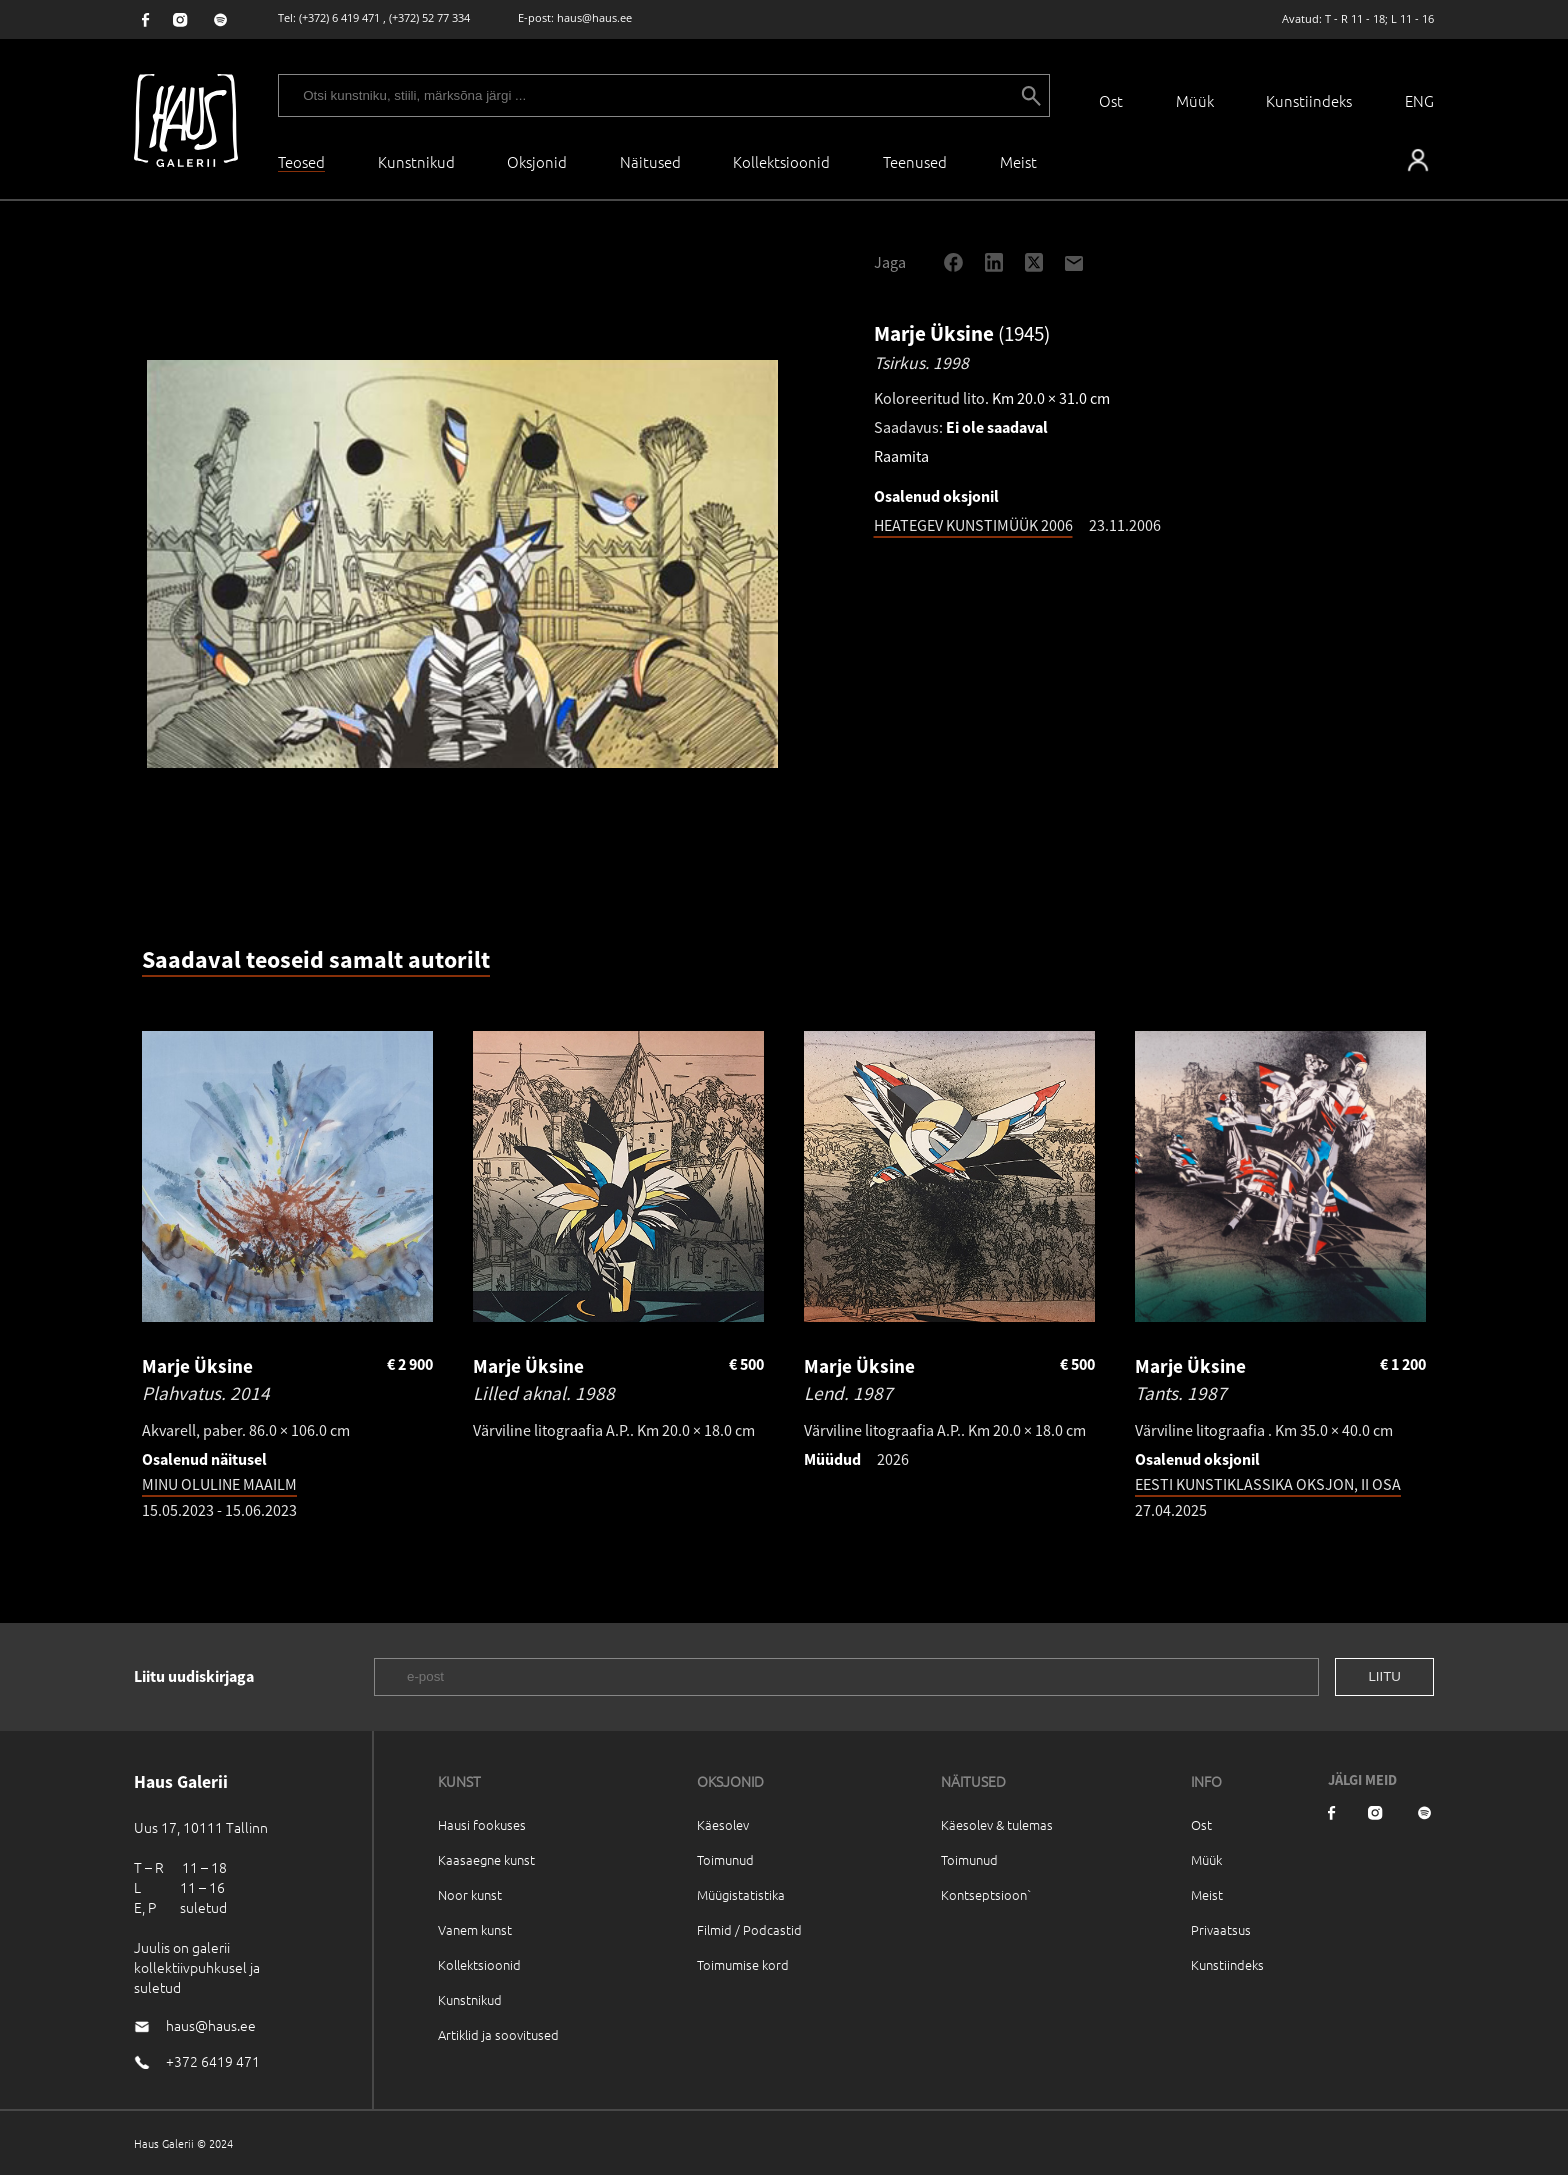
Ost (1111, 100)
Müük (1195, 100)
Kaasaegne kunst (486, 1859)
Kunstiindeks (1309, 100)
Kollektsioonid (781, 161)
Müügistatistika (741, 1894)
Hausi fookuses (482, 1824)
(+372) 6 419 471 (339, 17)
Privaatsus (1221, 1929)
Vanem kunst (475, 1929)
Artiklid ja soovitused (498, 2034)
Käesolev (723, 1824)
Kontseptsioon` (986, 1894)
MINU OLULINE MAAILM (219, 1484)
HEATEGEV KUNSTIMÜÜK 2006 (973, 525)
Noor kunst (470, 1894)
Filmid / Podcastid (749, 1929)
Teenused (915, 161)
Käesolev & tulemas (997, 1824)
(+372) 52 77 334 (429, 17)
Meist (1207, 1894)
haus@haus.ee (594, 17)
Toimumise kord (743, 1964)
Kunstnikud (416, 161)
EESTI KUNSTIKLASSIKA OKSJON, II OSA (1268, 1484)
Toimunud (725, 1859)
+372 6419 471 (213, 2061)
